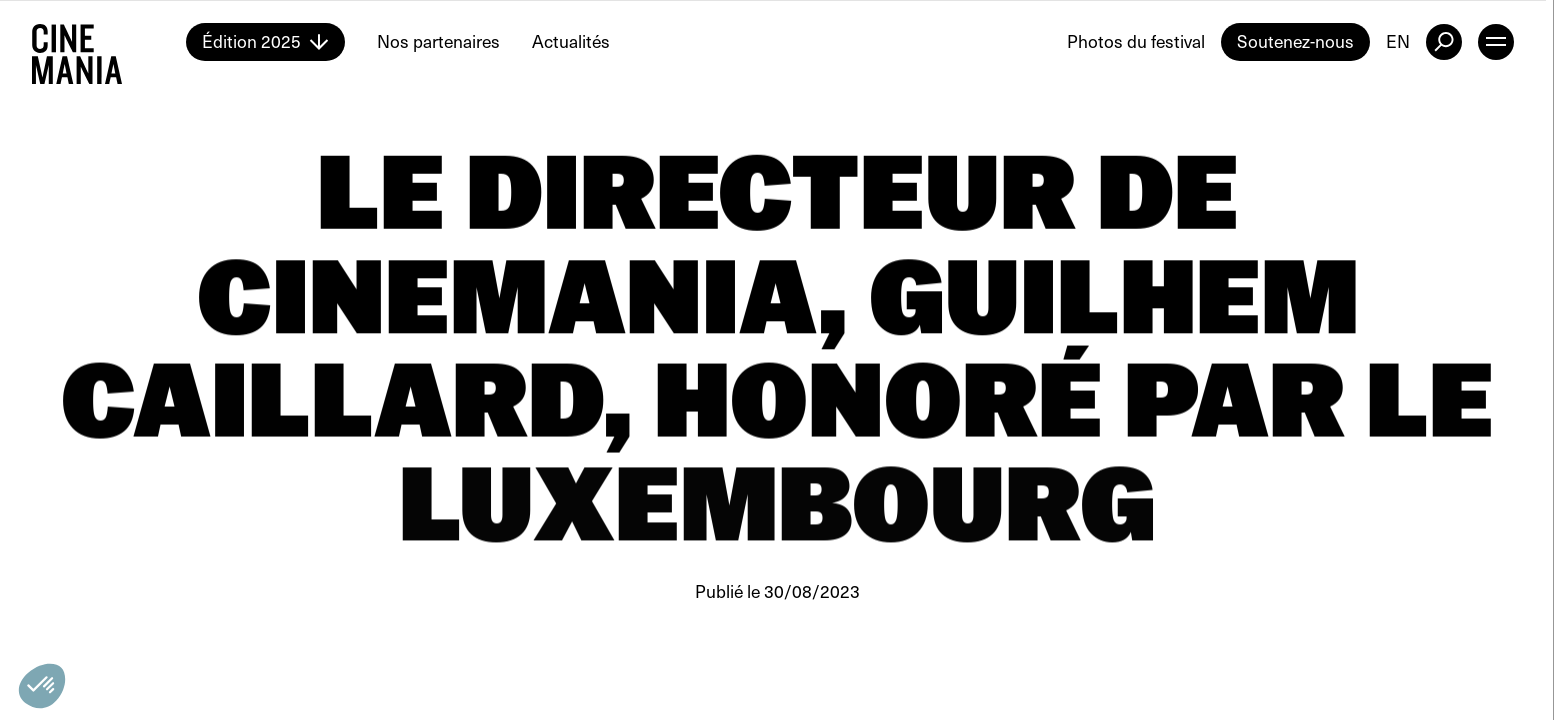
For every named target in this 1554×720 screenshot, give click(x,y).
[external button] (1444, 42)
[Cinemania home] (109, 42)
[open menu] (1496, 42)
